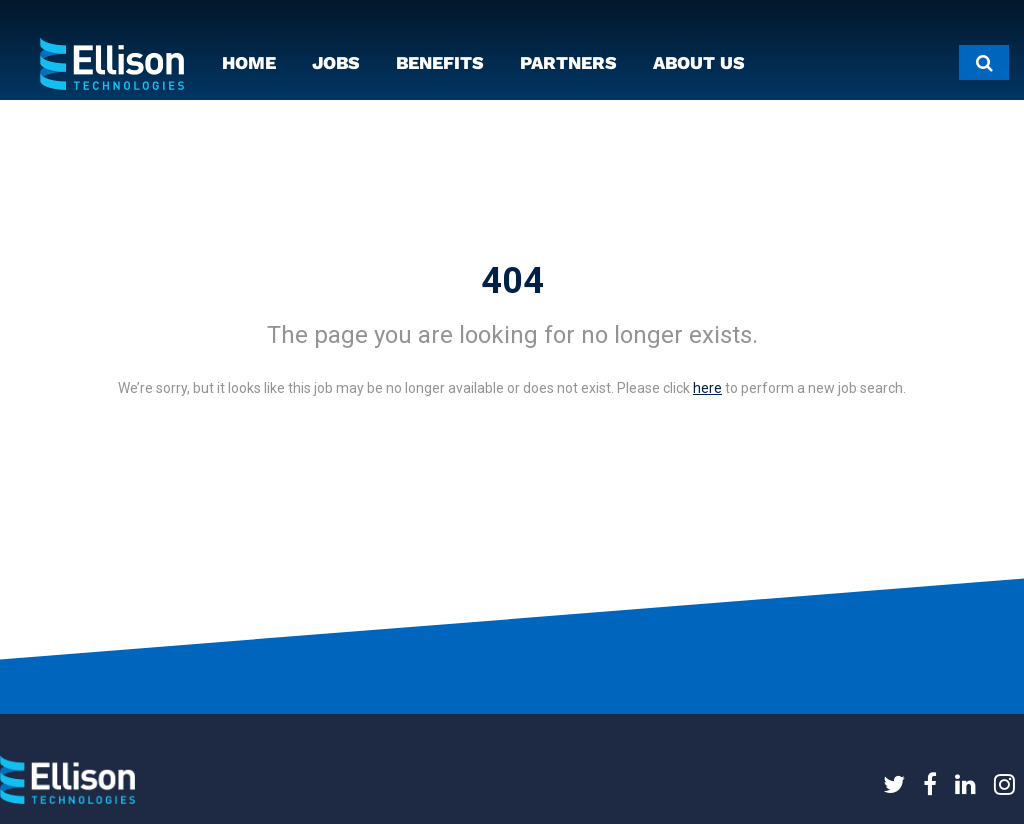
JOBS (336, 62)
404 (512, 281)
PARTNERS (568, 62)
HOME (249, 62)
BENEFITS (440, 62)
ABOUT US (699, 62)
